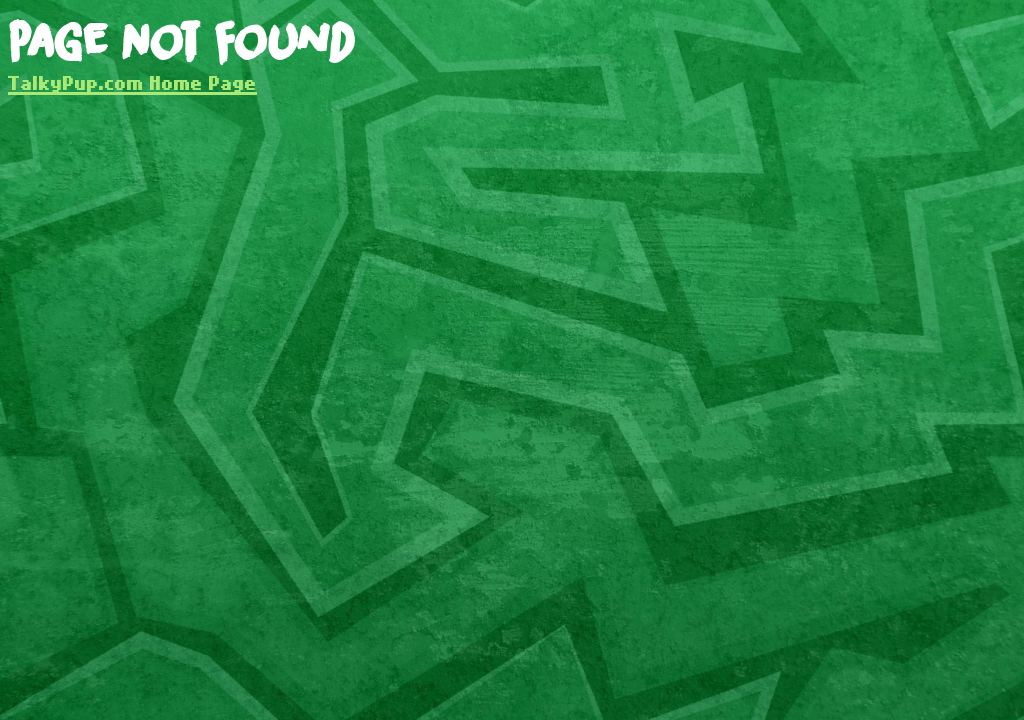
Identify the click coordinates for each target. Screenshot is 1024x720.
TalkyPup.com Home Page (132, 82)
